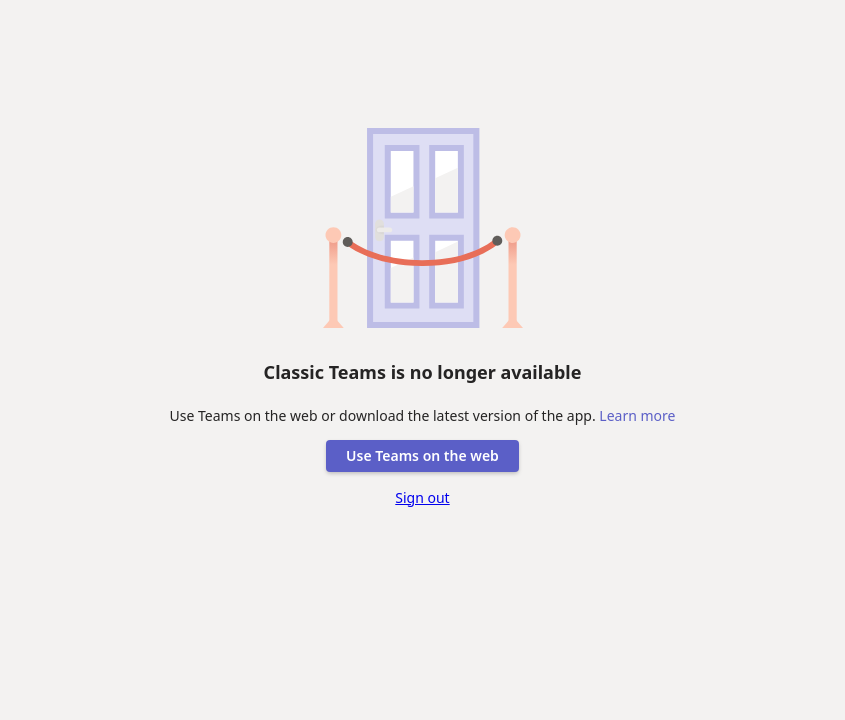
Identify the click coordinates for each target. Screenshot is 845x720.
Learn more (637, 415)
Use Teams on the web (422, 455)
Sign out (422, 497)
